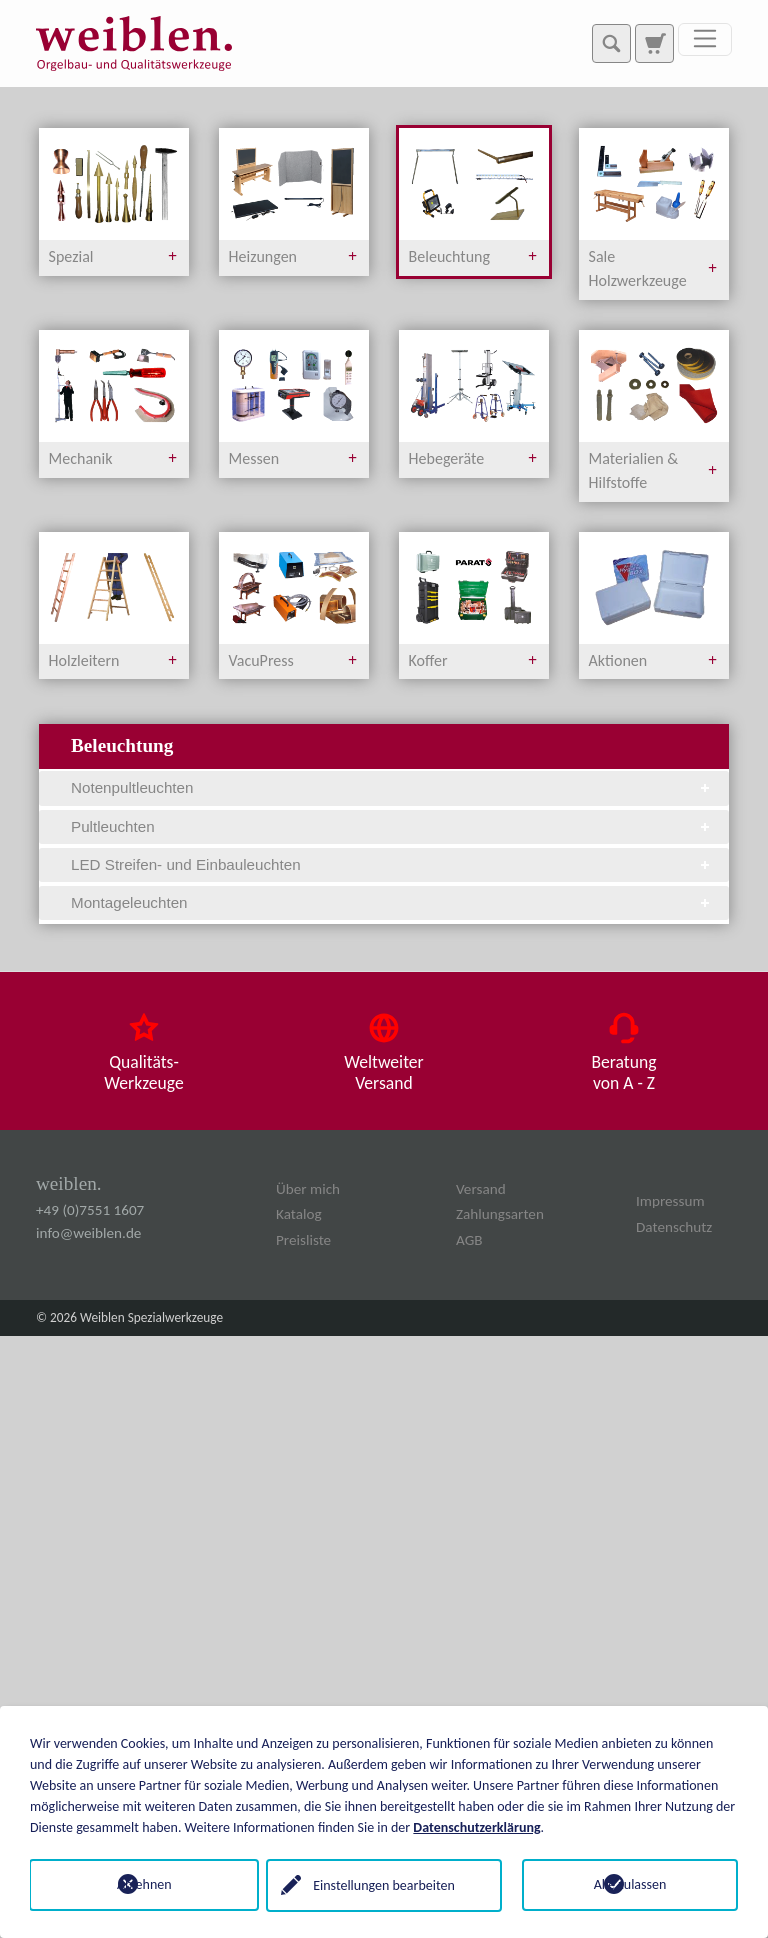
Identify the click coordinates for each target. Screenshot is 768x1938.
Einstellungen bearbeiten (384, 1884)
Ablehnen (138, 1884)
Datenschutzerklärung (476, 1826)
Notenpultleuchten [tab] (392, 787)
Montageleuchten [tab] (392, 902)
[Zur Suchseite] (654, 43)
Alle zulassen (630, 1884)
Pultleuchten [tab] (392, 826)
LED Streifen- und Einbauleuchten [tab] (392, 864)
